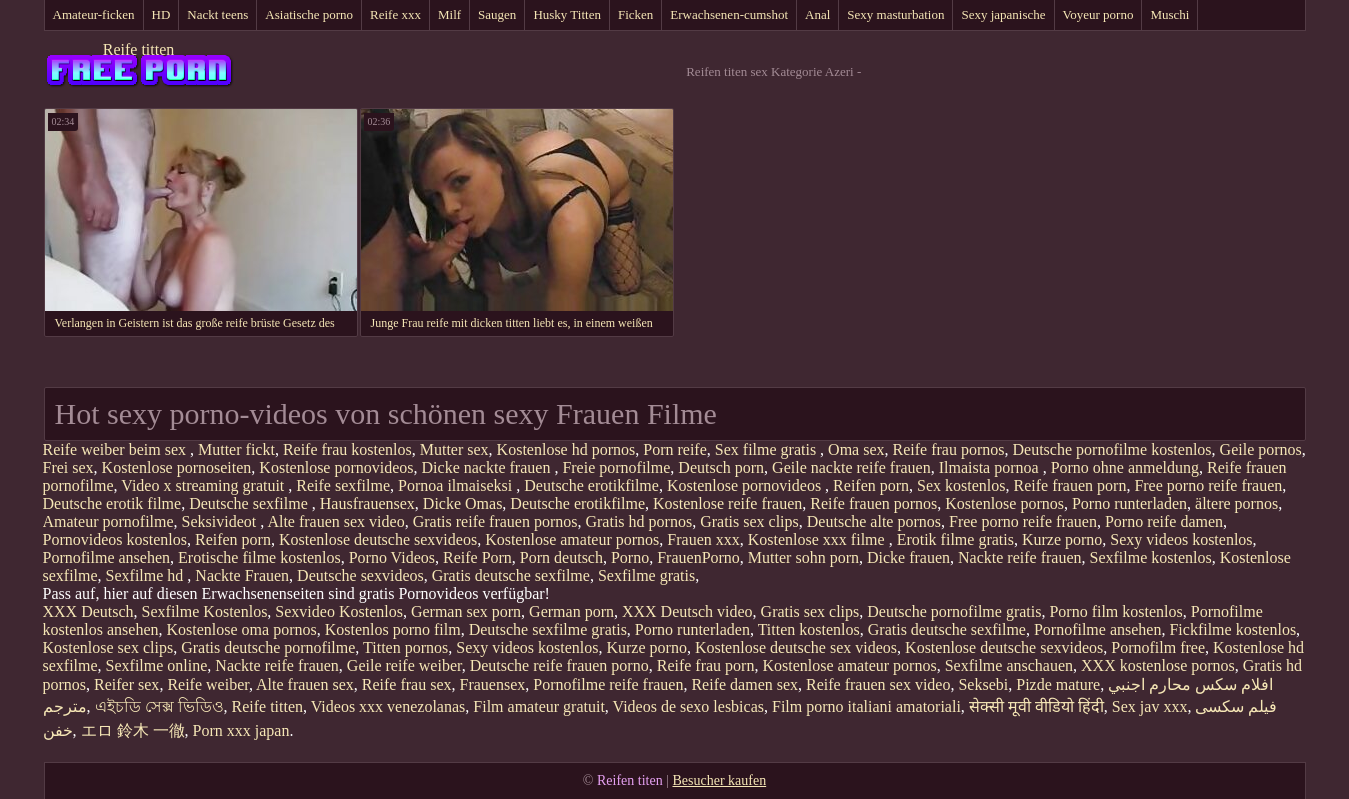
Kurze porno (1062, 539)
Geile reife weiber (404, 665)
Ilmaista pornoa (991, 467)
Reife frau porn (706, 665)
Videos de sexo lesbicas (688, 706)
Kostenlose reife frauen (727, 503)
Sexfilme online (157, 665)
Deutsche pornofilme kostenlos (1112, 449)
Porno (630, 557)
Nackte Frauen (242, 575)
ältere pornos (1236, 503)
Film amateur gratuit (539, 706)
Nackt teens (217, 14)
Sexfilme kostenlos (1151, 557)
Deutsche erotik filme (112, 503)
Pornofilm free (1158, 647)
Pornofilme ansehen (107, 557)
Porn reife (675, 449)
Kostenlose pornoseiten (177, 467)
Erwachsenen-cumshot (729, 14)
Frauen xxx (703, 539)
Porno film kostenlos (1115, 611)
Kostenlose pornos (1004, 503)
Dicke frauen (908, 557)
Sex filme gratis (767, 449)
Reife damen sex (744, 684)
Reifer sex (126, 684)
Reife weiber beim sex (117, 449)
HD (161, 14)
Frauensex (493, 684)
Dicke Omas (463, 503)
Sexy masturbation (895, 14)
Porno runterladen (1129, 503)
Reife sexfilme (343, 485)
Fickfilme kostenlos (1232, 629)
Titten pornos (405, 647)
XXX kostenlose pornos (1158, 665)
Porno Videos (392, 557)
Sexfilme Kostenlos (205, 611)
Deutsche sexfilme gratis (548, 629)
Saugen (497, 14)
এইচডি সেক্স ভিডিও (159, 706)
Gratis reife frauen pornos (495, 521)
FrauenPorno (698, 557)
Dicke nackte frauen (488, 467)
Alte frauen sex (305, 684)
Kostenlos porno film (393, 629)
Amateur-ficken (94, 14)
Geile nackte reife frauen (851, 467)
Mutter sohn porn (803, 557)
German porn (571, 611)
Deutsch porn (721, 467)
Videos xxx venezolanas (388, 706)
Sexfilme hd (147, 575)
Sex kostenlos (961, 485)
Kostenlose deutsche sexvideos (378, 539)
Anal (817, 14)
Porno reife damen (1164, 521)
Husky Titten (567, 14)
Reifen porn (871, 485)
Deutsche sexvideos (360, 575)
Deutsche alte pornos (874, 521)
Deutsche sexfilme (250, 503)
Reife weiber (208, 684)
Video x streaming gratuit (204, 485)
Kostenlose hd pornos (566, 449)
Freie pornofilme (616, 467)
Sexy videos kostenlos (1181, 539)
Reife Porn (477, 557)
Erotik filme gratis (955, 539)
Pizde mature (1058, 684)
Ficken (635, 14)
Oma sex (856, 449)
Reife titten (139, 49)
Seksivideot (221, 521)
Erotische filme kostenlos (259, 557)
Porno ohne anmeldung (1125, 467)
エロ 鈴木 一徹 (133, 730)
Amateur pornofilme (108, 521)
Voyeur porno (1098, 14)
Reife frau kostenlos (347, 449)
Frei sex (68, 467)
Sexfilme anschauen (1009, 665)
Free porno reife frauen (1208, 485)
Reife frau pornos (949, 449)
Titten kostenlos (809, 629)
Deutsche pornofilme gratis (954, 611)
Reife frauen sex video (878, 684)
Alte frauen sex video (335, 521)
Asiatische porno (309, 14)
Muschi (1169, 14)
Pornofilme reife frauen (608, 684)
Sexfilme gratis (646, 575)
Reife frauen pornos (873, 503)
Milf (449, 14)
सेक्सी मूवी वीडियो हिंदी (1036, 706)
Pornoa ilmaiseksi (457, 485)
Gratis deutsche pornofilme (268, 647)
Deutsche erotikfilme (591, 485)
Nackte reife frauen (1019, 557)
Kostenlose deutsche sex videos (796, 647)
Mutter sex (454, 449)
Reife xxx (395, 14)
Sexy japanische (1003, 14)
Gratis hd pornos (638, 521)
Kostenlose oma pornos (241, 629)
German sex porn (466, 611)
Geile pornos (1261, 449)
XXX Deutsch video (687, 611)
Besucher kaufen (719, 780)
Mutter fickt (236, 449)
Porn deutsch (561, 557)
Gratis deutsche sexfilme (511, 575)
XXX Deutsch (88, 611)
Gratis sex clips (749, 521)
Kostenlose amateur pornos (572, 539)
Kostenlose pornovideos (336, 467)
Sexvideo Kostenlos (339, 611)
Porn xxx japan (241, 730)
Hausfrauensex (367, 503)
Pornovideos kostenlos (115, 539)
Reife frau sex (407, 684)
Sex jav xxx (1150, 706)
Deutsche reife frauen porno (559, 665)
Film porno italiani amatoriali (866, 706)
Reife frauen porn (1070, 485)
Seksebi (983, 684)
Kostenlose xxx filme (818, 539)
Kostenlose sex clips (108, 647)
